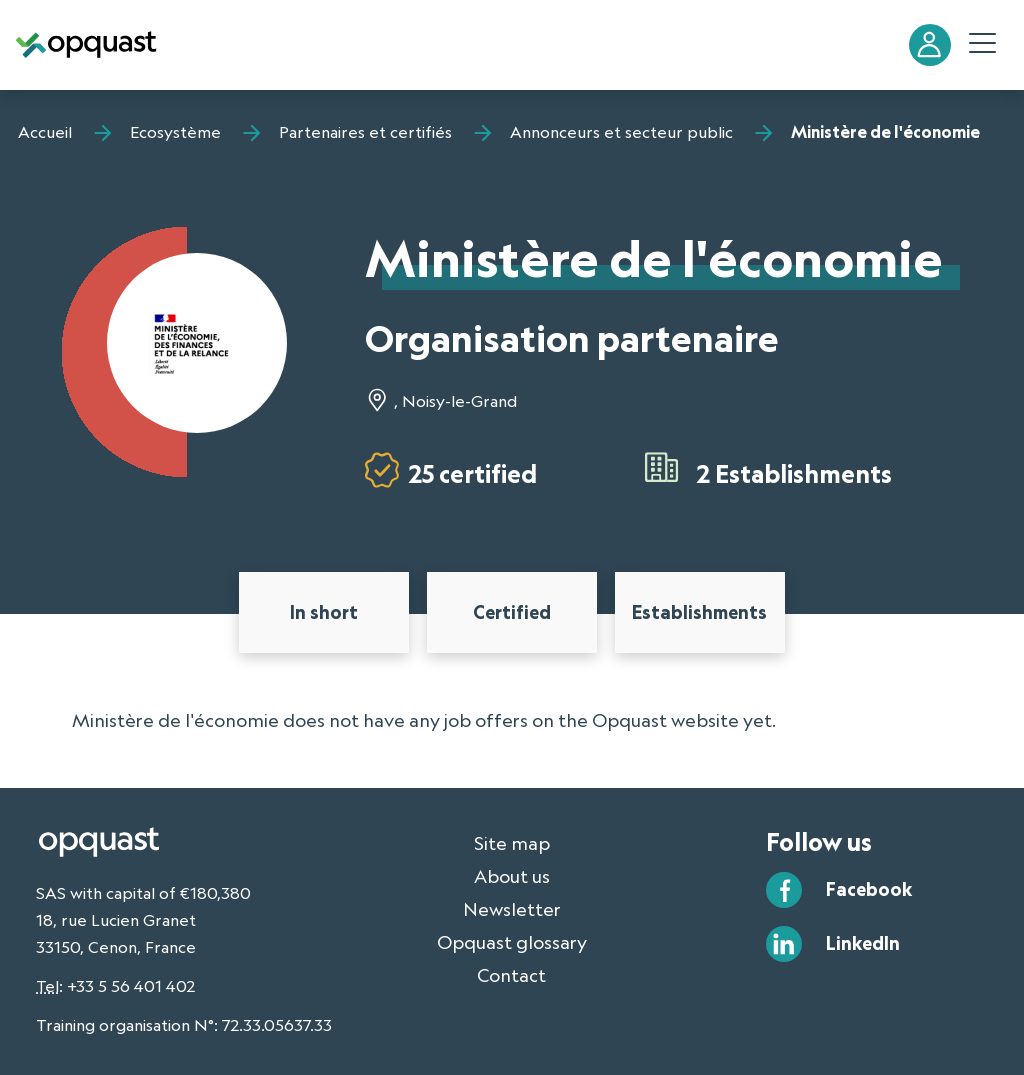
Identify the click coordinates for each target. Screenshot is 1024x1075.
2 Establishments (794, 473)
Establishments (699, 612)
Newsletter (512, 909)
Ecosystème (175, 132)
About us (512, 876)
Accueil (45, 132)
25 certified (473, 473)
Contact (511, 975)
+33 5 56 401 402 (131, 986)
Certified (512, 612)
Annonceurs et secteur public (621, 132)
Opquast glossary (512, 942)
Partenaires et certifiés (365, 132)
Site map (512, 843)
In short (324, 612)
